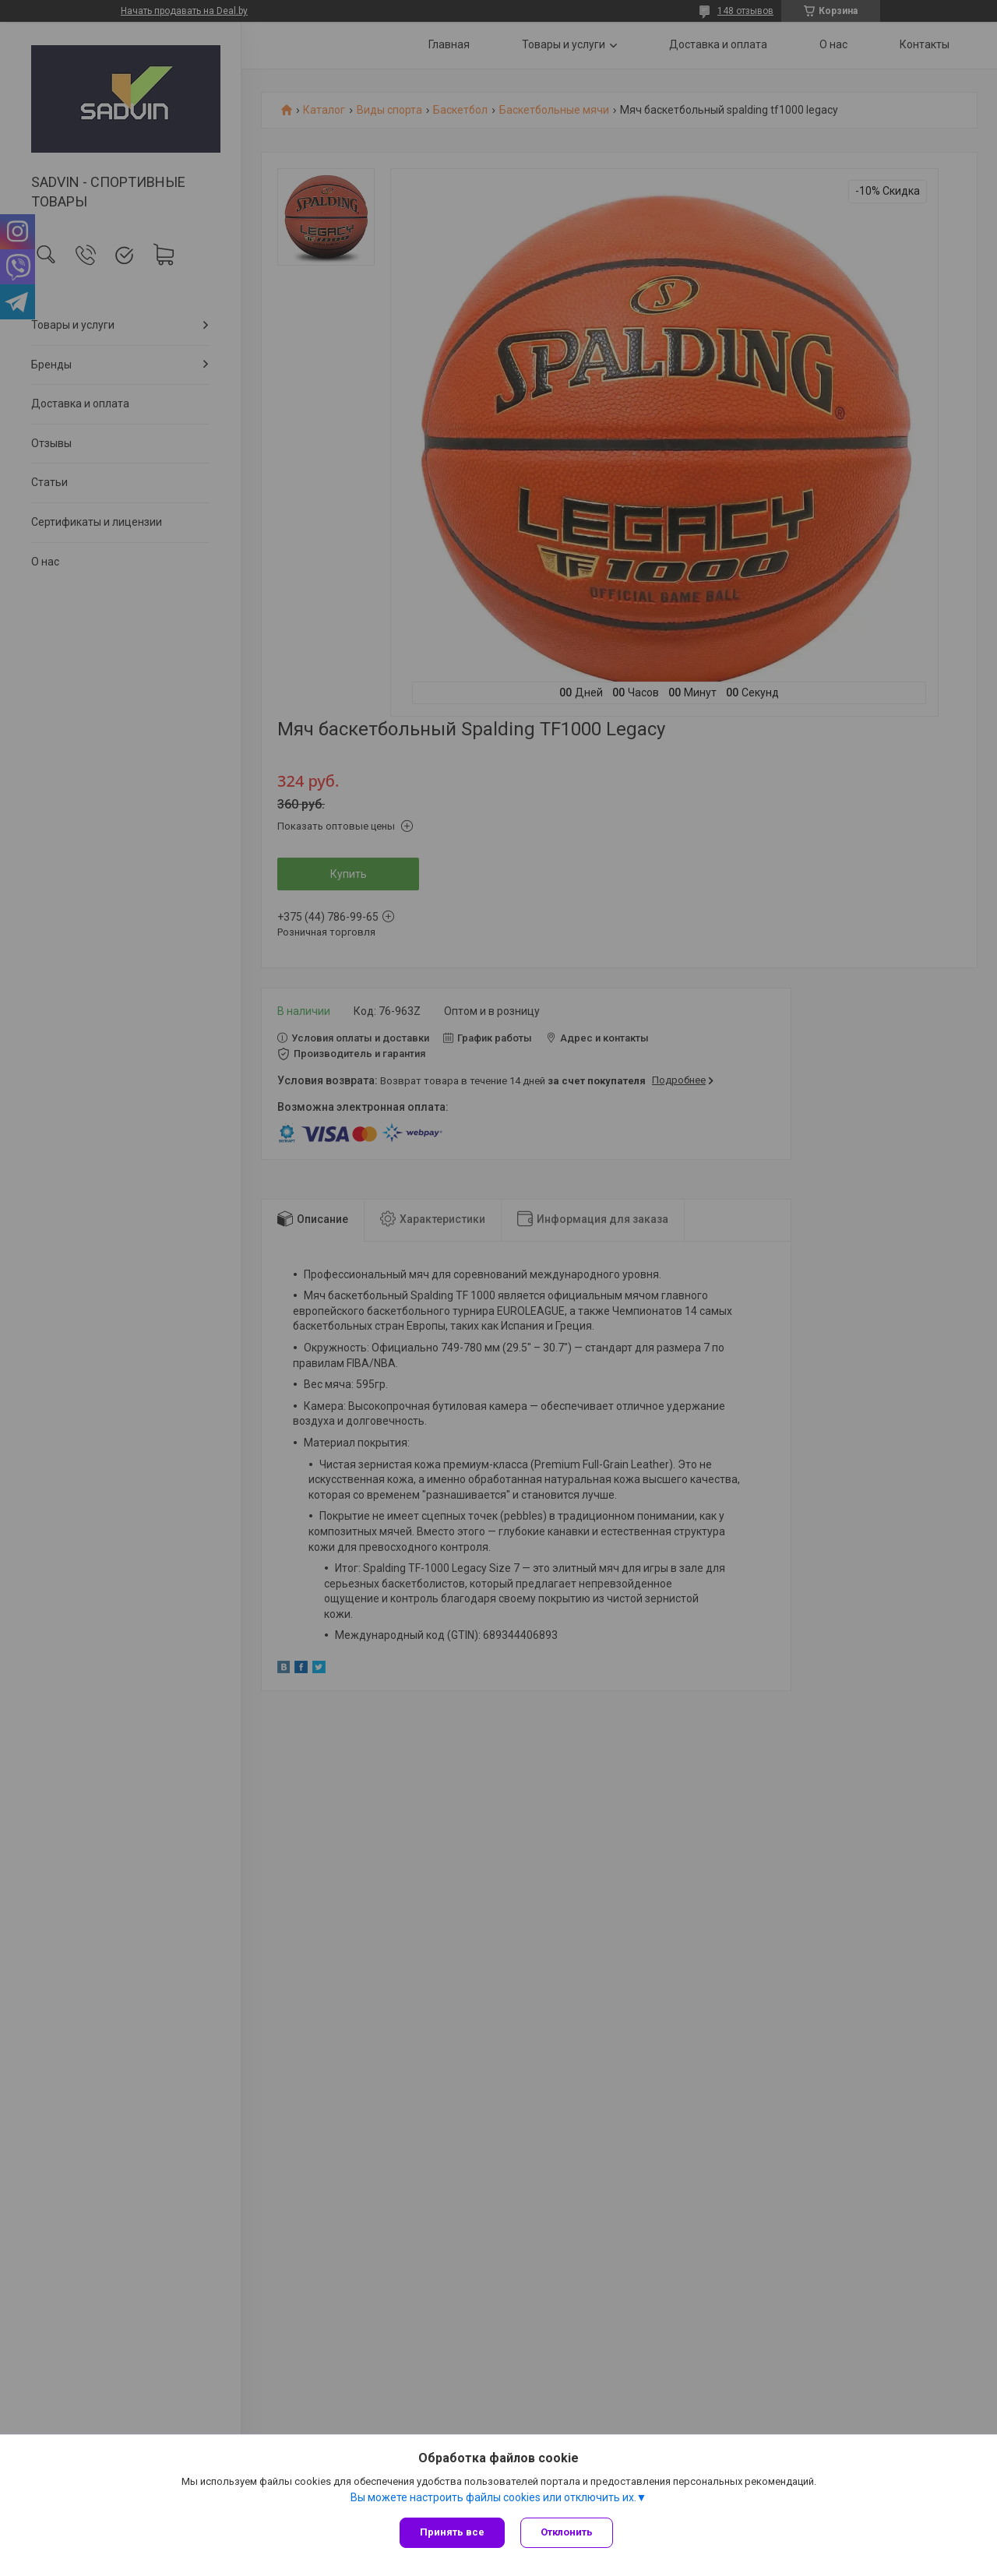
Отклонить (567, 2532)
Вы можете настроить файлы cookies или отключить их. (493, 2497)
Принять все (452, 2532)
